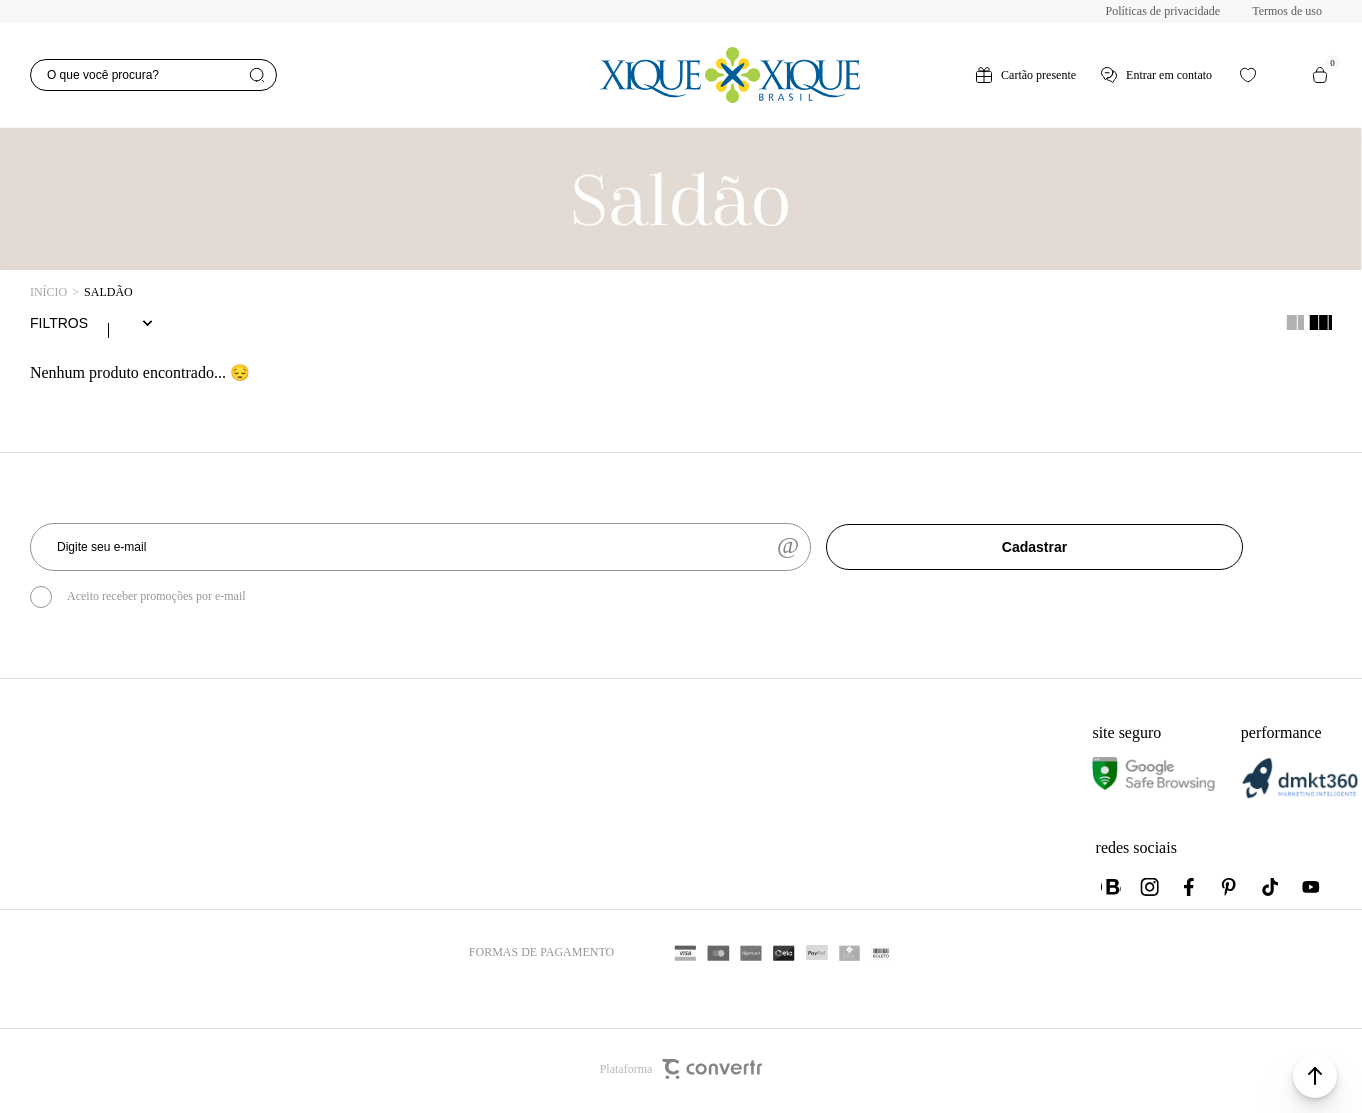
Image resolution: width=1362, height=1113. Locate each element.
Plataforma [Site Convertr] (681, 1073)
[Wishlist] (1248, 75)
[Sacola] (1320, 75)
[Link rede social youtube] (1311, 891)
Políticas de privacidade (1163, 11)
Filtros (59, 325)
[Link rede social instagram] (1151, 891)
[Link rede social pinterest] (1231, 891)
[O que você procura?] (153, 75)
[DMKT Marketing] (1300, 798)
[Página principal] (730, 75)
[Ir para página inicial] (48, 292)
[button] (1315, 1076)
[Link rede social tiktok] (1271, 891)
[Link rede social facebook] (1191, 891)
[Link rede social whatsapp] (1111, 891)
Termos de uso (1287, 11)
